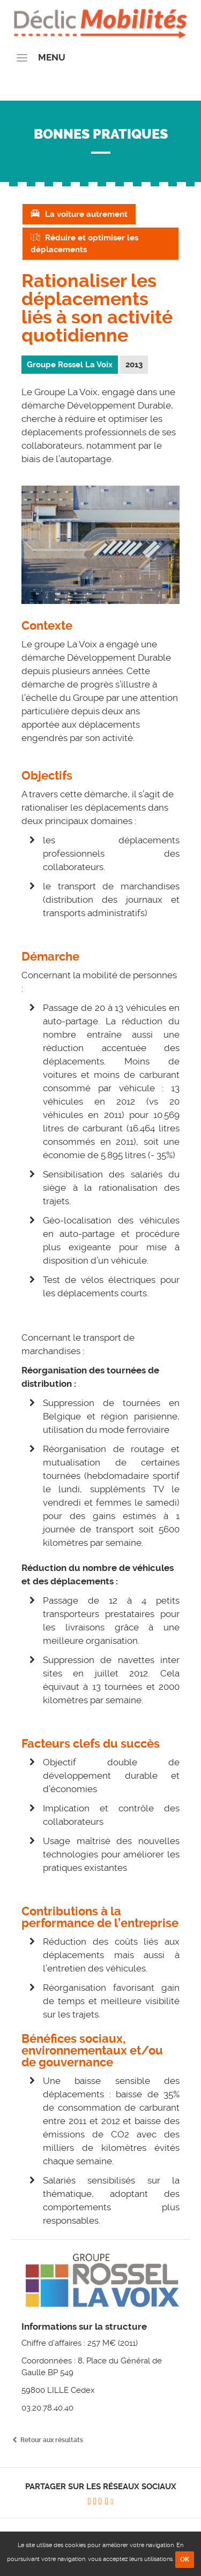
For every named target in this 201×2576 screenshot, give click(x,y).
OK (184, 2559)
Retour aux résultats (51, 2440)
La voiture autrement (86, 214)
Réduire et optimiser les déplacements (84, 243)
